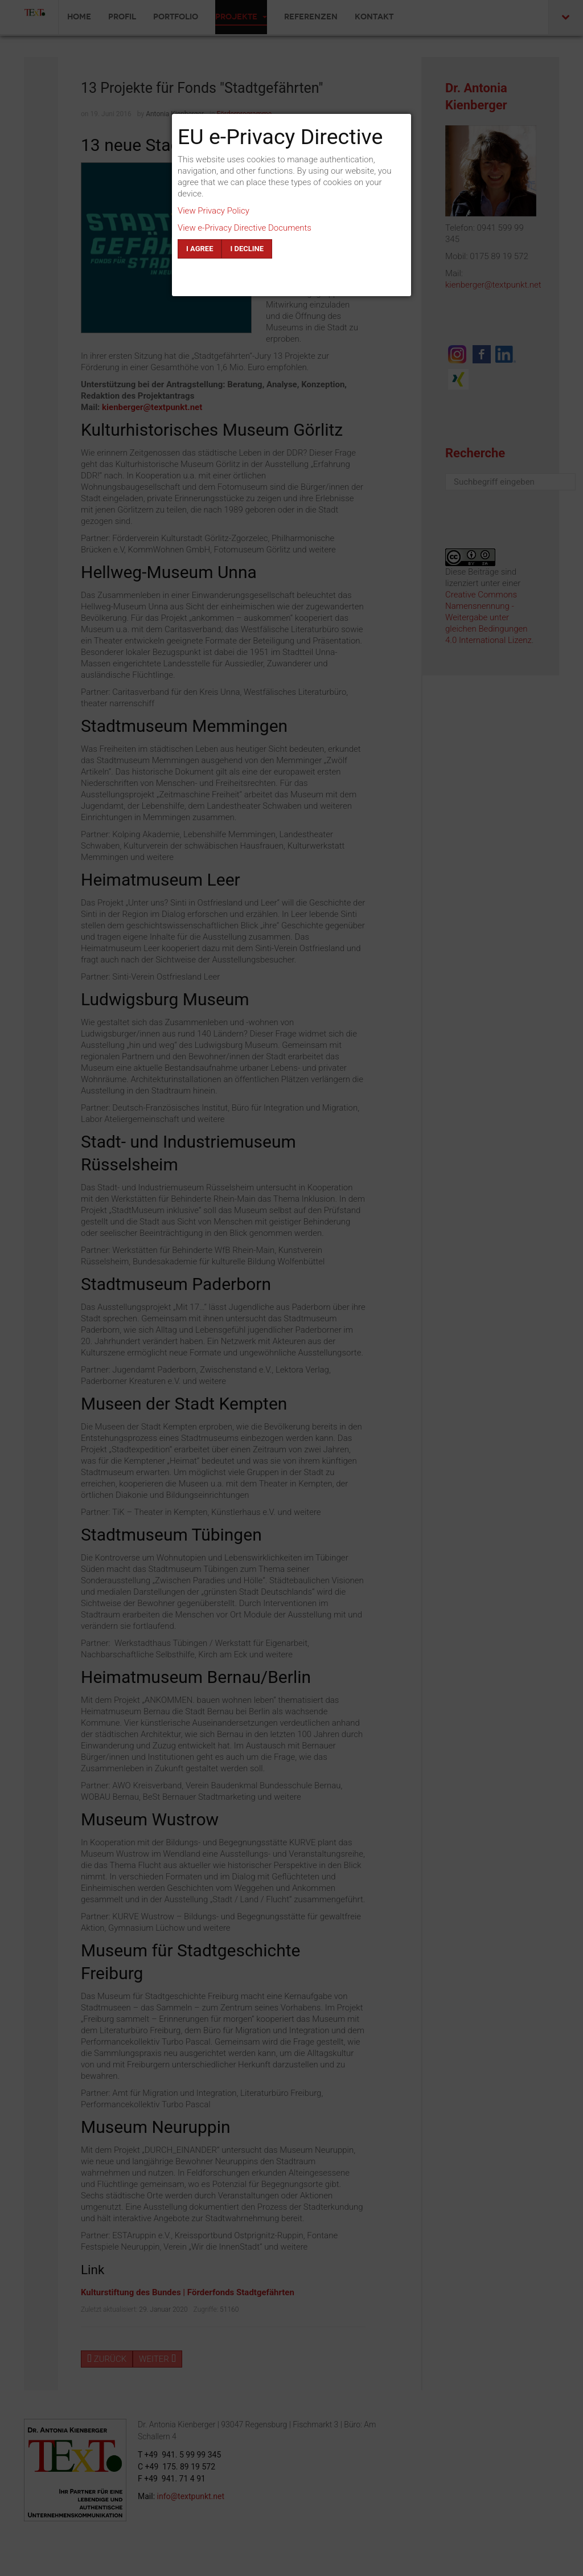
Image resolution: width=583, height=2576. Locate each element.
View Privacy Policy (213, 211)
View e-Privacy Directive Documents (244, 228)
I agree (199, 248)
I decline (247, 248)
